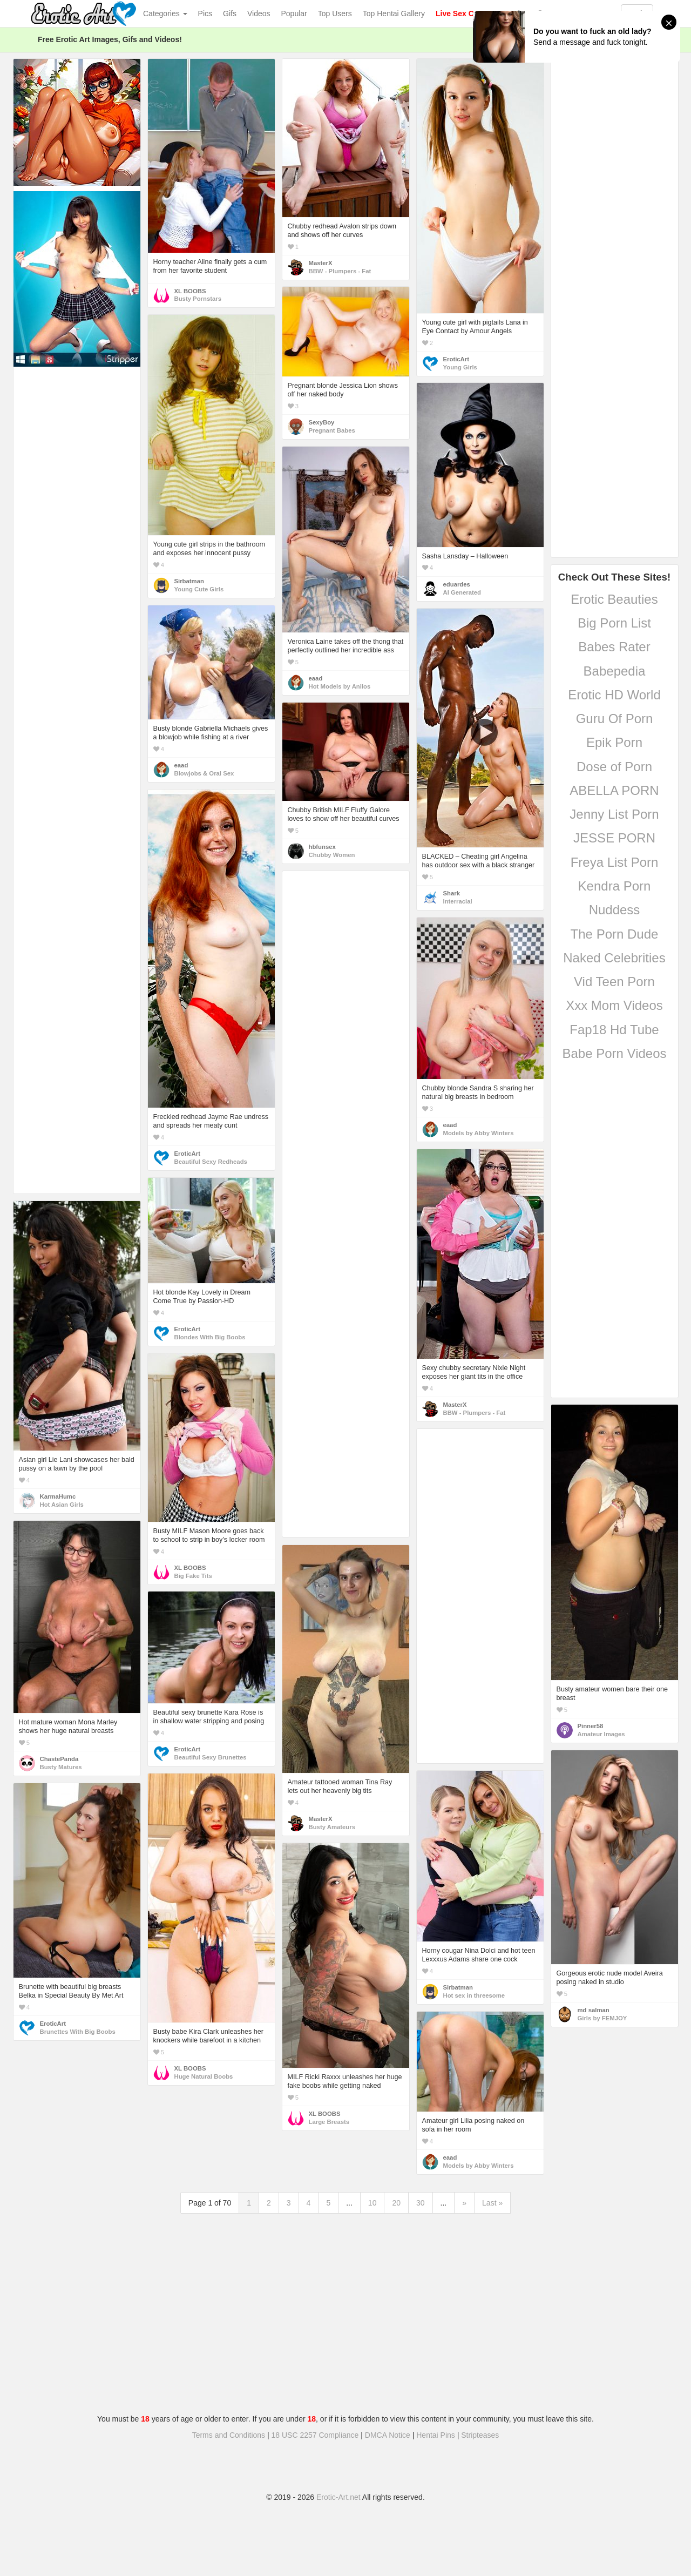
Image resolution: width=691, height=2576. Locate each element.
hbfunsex (322, 847)
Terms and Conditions (228, 2435)
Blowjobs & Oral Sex (204, 773)
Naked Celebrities (614, 957)
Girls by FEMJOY (602, 2018)
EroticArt (456, 359)
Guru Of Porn (614, 718)
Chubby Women (332, 855)
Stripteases (480, 2435)
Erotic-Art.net (338, 2497)
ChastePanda (59, 1759)
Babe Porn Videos (614, 1053)
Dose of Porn (614, 766)
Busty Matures (61, 1767)
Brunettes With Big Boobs (78, 2031)
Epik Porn (614, 742)
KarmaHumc (58, 1496)
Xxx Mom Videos (614, 1005)
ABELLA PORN (614, 790)
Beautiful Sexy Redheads (210, 1161)
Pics (205, 13)
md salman (593, 2010)
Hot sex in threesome (474, 1995)
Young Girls (460, 367)
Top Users (335, 13)
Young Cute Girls (199, 589)
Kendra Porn (614, 886)
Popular (294, 13)
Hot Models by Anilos (340, 686)
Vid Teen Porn (614, 981)
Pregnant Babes (332, 430)
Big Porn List (614, 623)
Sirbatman (189, 581)
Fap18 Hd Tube (614, 1029)
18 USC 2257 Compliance (315, 2435)
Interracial (457, 901)
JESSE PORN (614, 838)
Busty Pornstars (198, 298)
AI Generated (462, 592)
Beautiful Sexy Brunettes (210, 1757)
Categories (165, 13)
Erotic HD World (614, 694)
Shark (451, 893)
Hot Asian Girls (62, 1504)
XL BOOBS (190, 291)
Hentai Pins (435, 2435)
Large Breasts (329, 2122)
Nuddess (614, 909)
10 (372, 2203)
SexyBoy (322, 422)
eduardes (456, 584)
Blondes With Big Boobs (210, 1337)
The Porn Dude (615, 934)
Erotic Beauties (614, 599)
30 (420, 2203)
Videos (258, 13)
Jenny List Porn (614, 814)
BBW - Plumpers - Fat (340, 271)
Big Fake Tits (193, 1576)
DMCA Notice (387, 2435)
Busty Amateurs (332, 1827)
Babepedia (615, 671)
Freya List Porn (615, 862)
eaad (316, 678)
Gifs (229, 13)
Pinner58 (591, 1726)
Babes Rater (614, 646)
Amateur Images (601, 1734)
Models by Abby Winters (478, 1133)
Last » (492, 2203)
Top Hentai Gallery (394, 13)
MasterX (321, 263)
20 (396, 2203)
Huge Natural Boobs (203, 2076)
